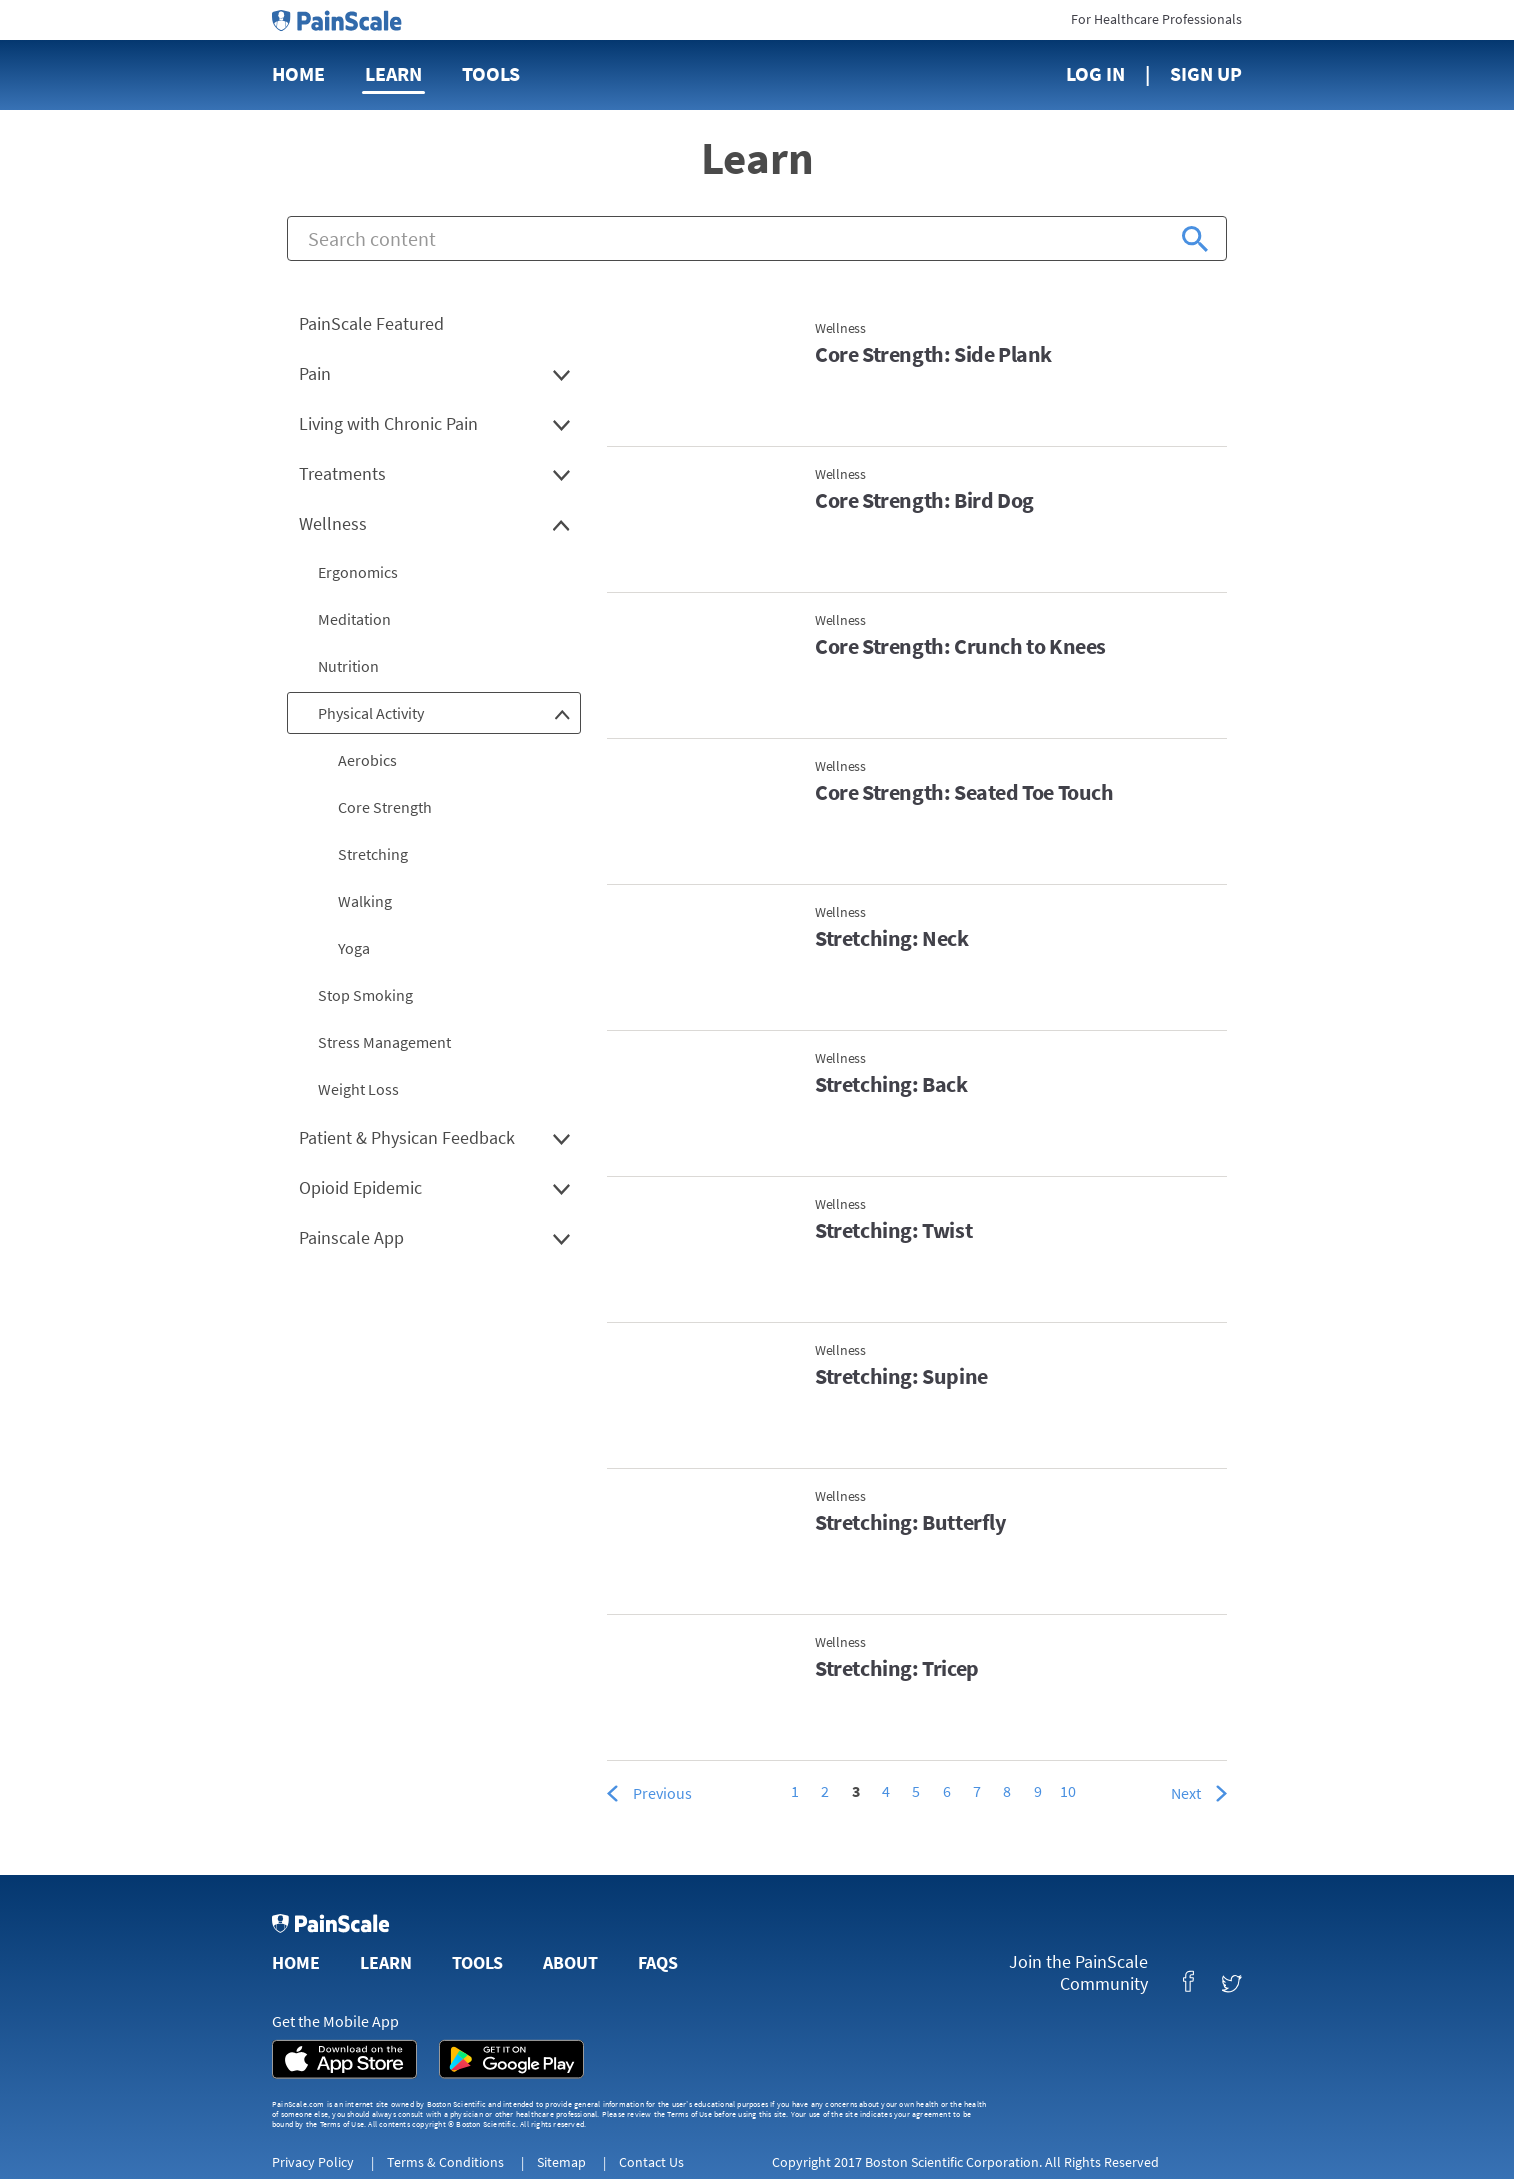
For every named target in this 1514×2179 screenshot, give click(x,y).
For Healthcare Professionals (1156, 19)
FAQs (658, 1962)
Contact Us (651, 2162)
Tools (491, 73)
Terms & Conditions (445, 2162)
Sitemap (561, 2162)
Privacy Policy (313, 2162)
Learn (393, 73)
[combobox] (757, 238)
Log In (1095, 73)
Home (298, 73)
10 (1068, 1791)
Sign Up (1206, 73)
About (570, 1962)
